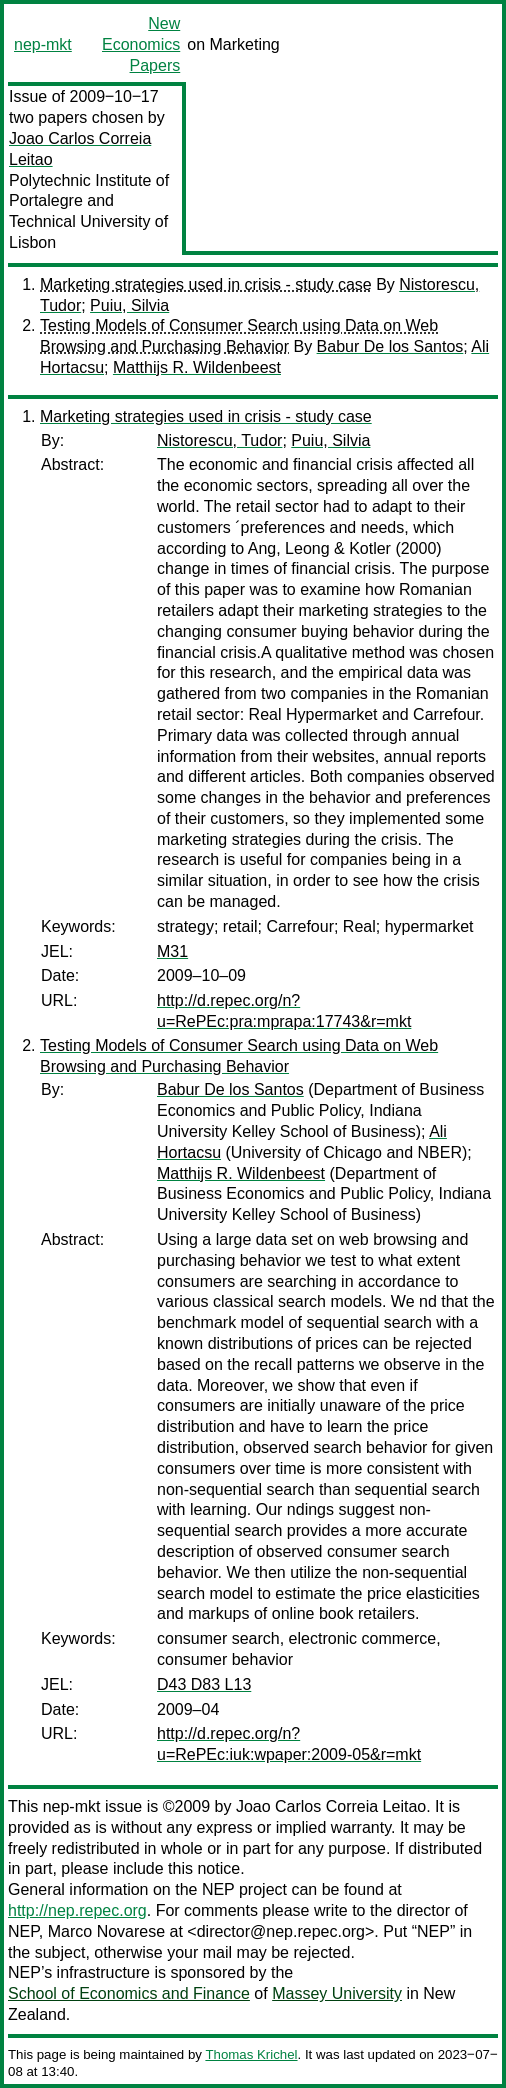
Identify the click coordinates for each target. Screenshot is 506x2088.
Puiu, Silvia (129, 305)
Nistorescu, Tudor (219, 440)
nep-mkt (43, 44)
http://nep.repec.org (77, 1910)
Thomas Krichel (251, 2054)
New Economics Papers (141, 44)
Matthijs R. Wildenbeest (197, 367)
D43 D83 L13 (204, 1684)
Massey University (337, 1993)
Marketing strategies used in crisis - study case (206, 284)
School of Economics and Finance (129, 1993)
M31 (172, 951)
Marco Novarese (106, 1931)
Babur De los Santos (390, 346)
